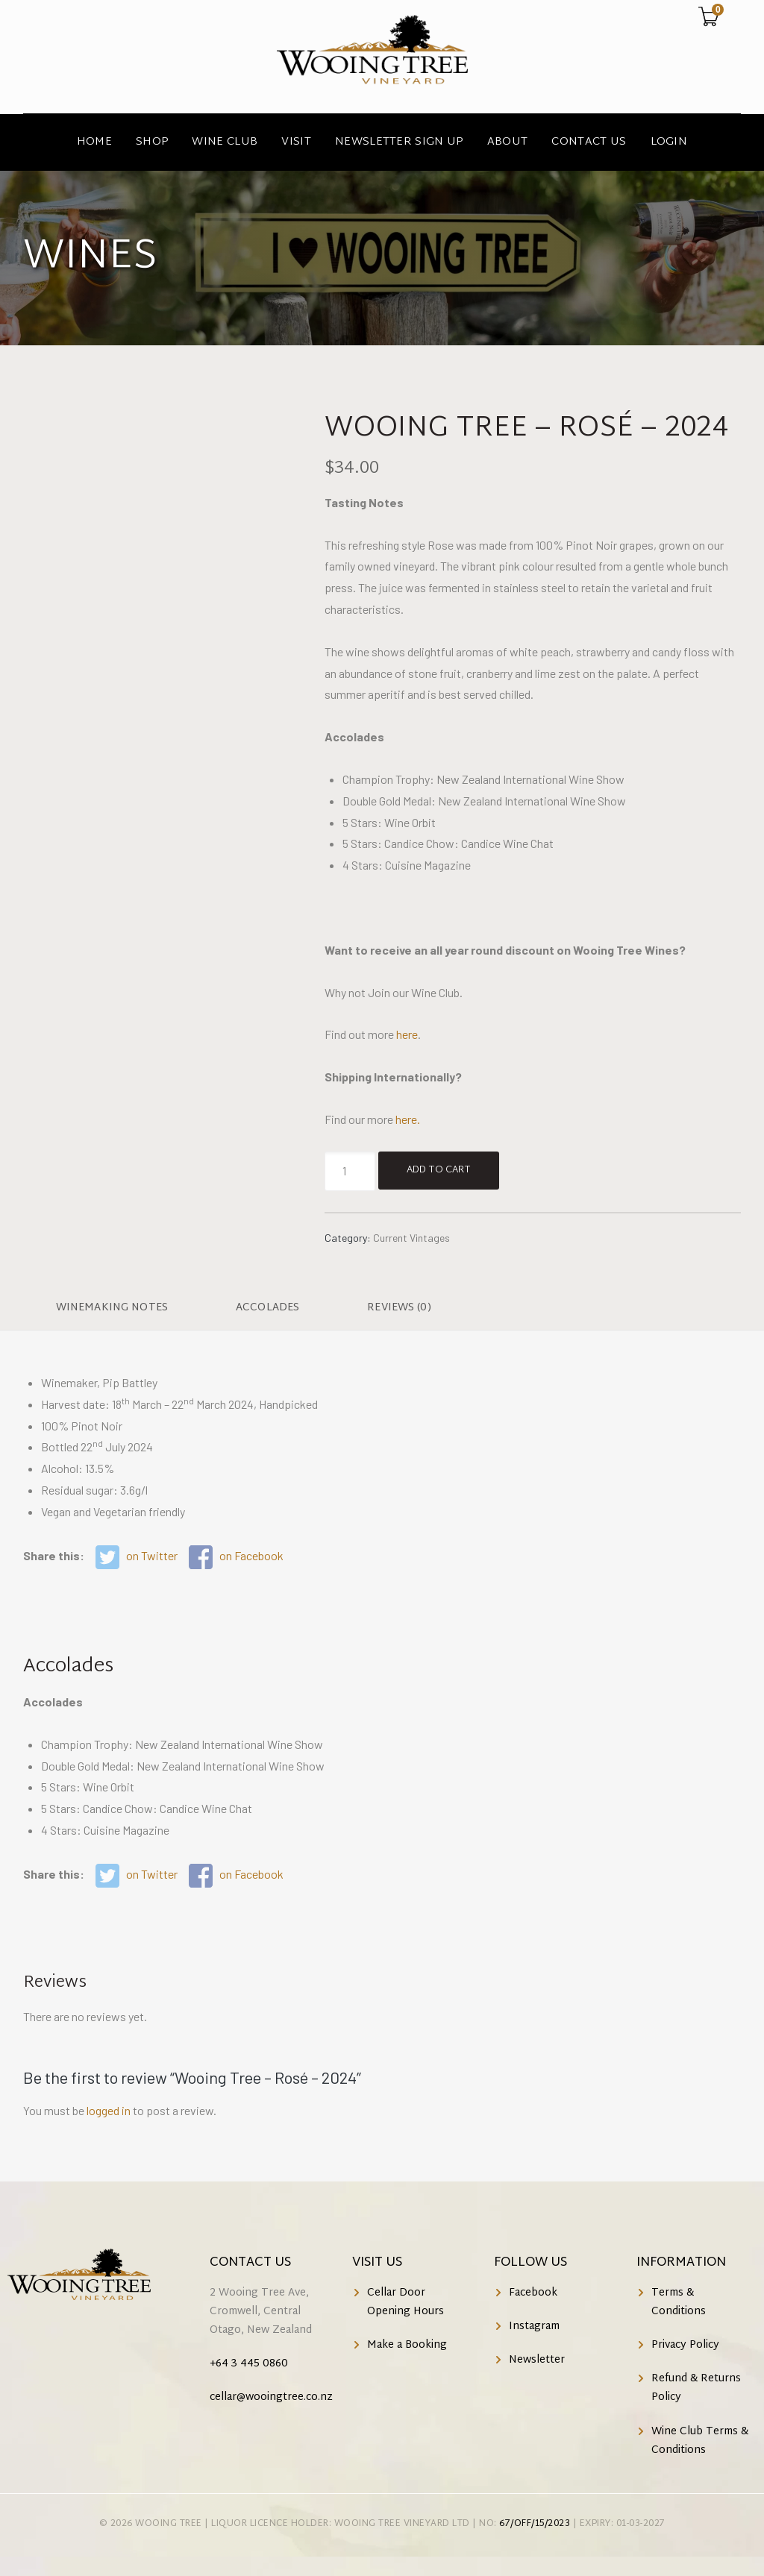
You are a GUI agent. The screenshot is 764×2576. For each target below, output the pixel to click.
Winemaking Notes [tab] (112, 1307)
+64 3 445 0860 (249, 2363)
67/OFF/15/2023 (534, 2524)
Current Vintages (411, 1237)
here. (407, 1119)
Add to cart (439, 1170)
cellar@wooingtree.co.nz (271, 2397)
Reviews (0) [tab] (399, 1307)
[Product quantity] (350, 1171)
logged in (109, 2110)
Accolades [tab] (267, 1307)
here (407, 1034)
